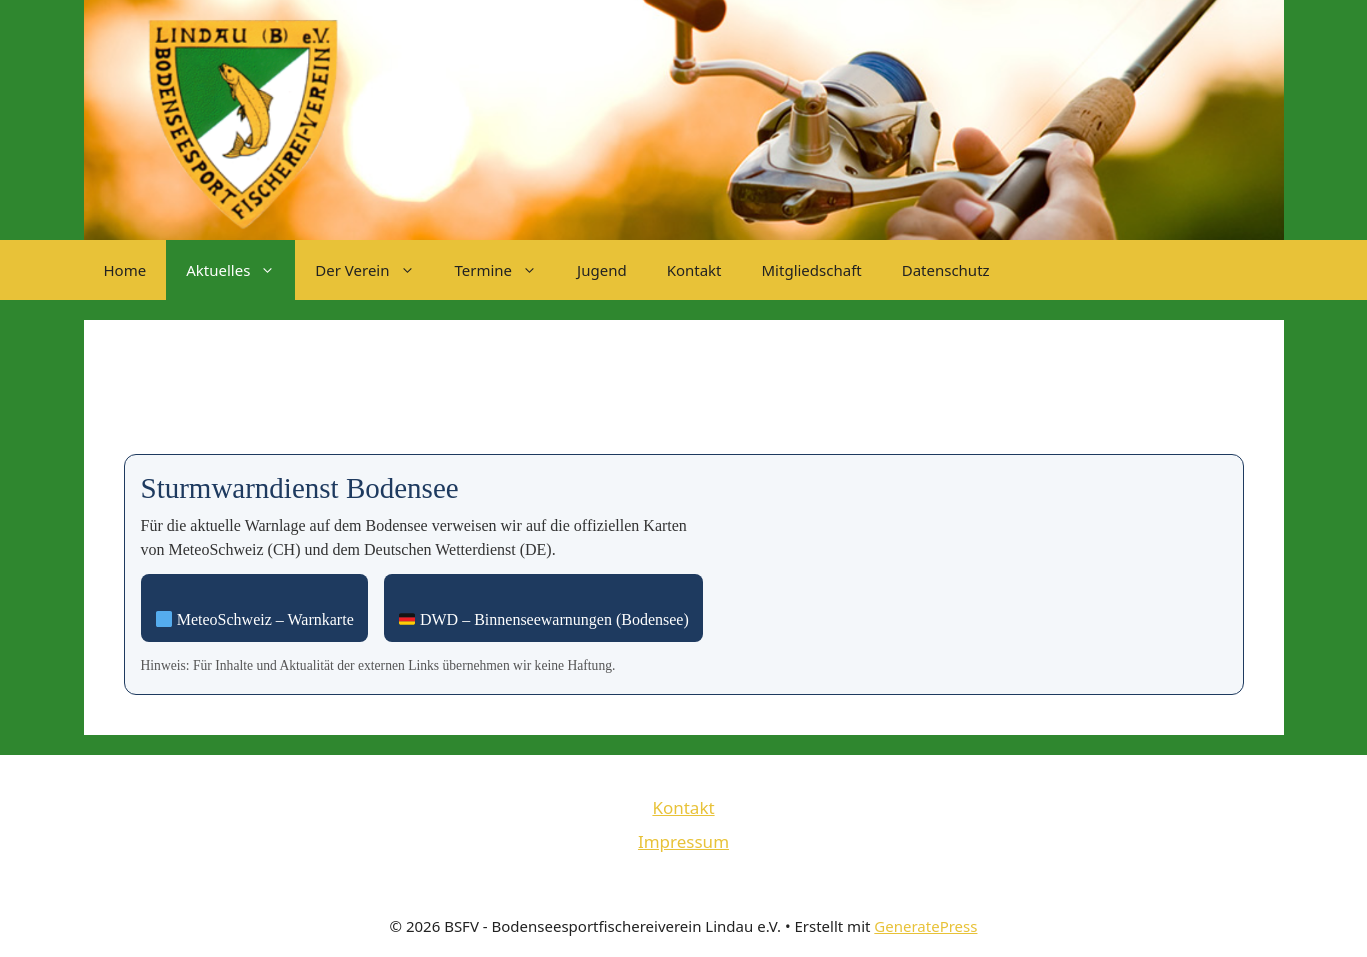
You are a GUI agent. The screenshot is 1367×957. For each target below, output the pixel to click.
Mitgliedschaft (812, 270)
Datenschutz (946, 270)
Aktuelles (240, 270)
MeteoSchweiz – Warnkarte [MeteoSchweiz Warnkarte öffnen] (255, 619)
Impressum (683, 841)
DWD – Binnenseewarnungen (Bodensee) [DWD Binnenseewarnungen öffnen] (544, 619)
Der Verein (374, 270)
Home (125, 270)
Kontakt (694, 270)
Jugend (602, 270)
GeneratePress (925, 926)
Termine (506, 270)
